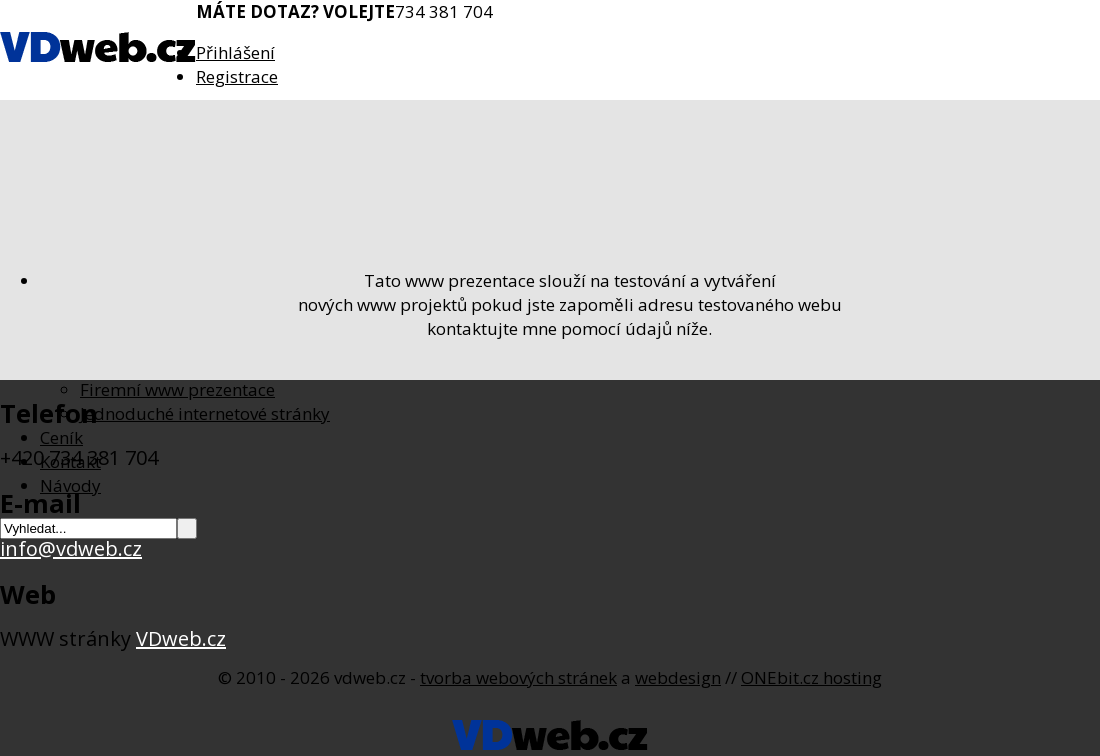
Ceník (61, 437)
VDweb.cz (181, 638)
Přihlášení (235, 52)
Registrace (237, 76)
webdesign (678, 677)
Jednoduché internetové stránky (205, 413)
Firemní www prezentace (177, 389)
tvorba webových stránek (518, 677)
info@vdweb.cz (71, 548)
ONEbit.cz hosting (811, 677)
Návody (70, 485)
